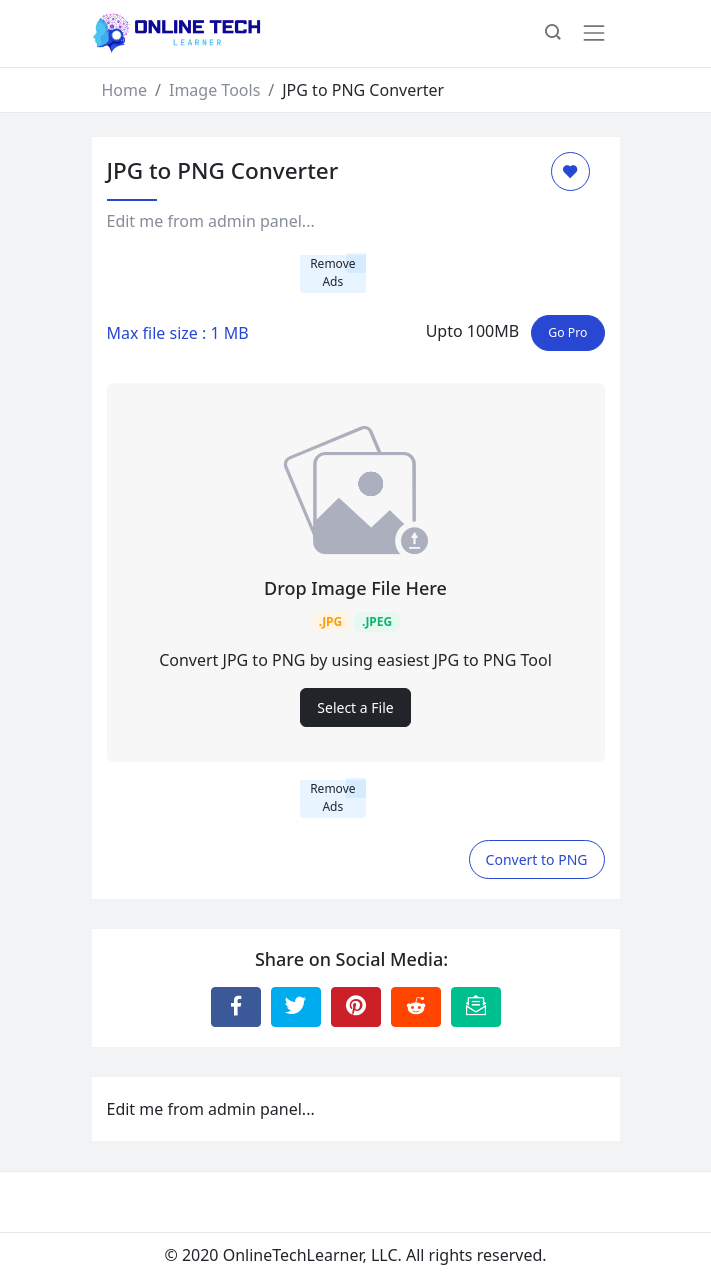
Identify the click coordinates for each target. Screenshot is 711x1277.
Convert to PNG (537, 859)
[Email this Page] (476, 1007)
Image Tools (214, 90)
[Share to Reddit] (416, 1007)
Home (125, 90)
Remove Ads (332, 272)
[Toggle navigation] (594, 33)
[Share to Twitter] (296, 1007)
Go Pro (567, 332)
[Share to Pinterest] (356, 1007)
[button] (553, 34)
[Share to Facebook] (236, 1007)
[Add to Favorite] (570, 171)
